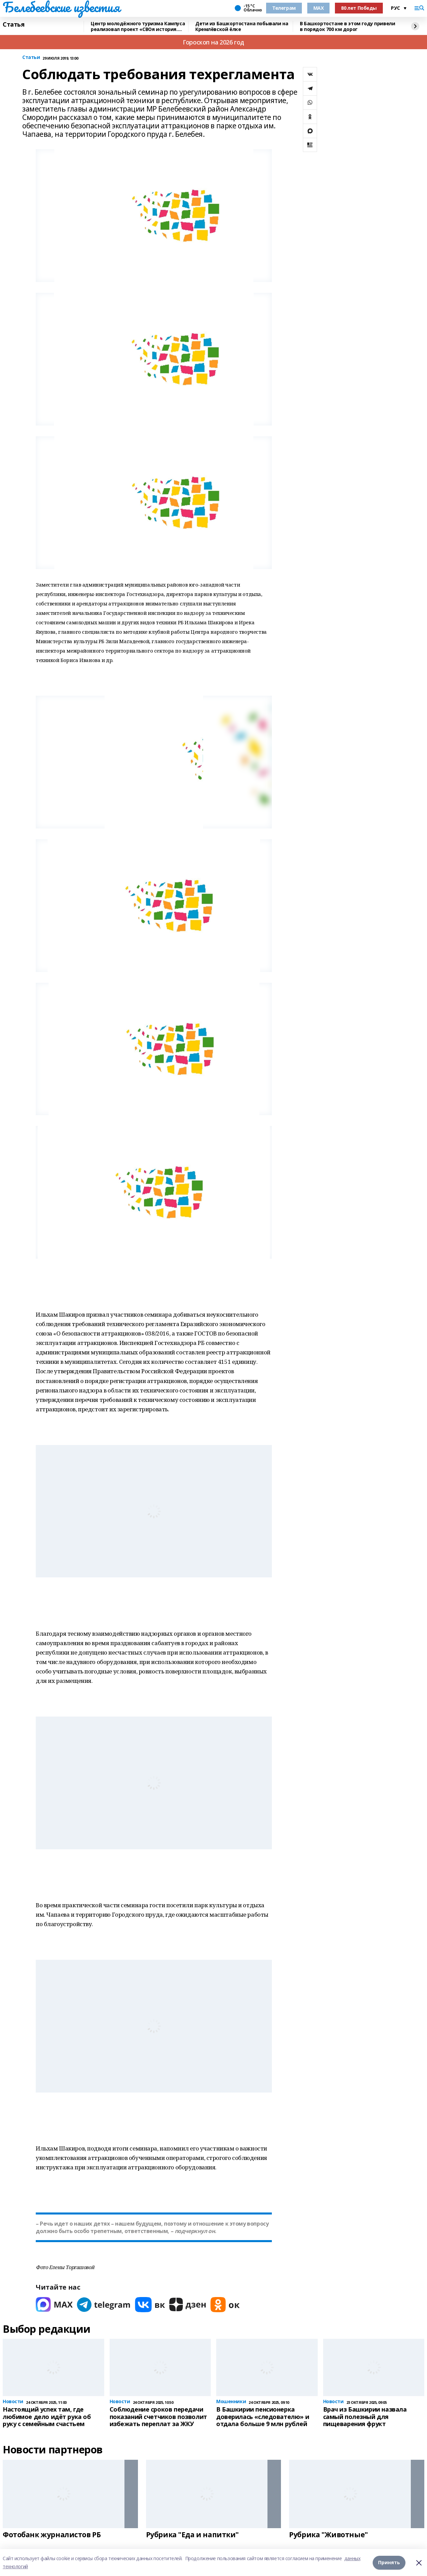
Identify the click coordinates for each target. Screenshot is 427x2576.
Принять (389, 2562)
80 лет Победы (359, 8)
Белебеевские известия (61, 7)
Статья (13, 24)
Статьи (31, 57)
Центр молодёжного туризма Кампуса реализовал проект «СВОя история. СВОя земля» (138, 26)
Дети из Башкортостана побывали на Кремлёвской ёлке (241, 26)
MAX (318, 8)
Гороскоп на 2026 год (213, 42)
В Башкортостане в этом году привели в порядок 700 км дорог (347, 26)
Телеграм (284, 8)
